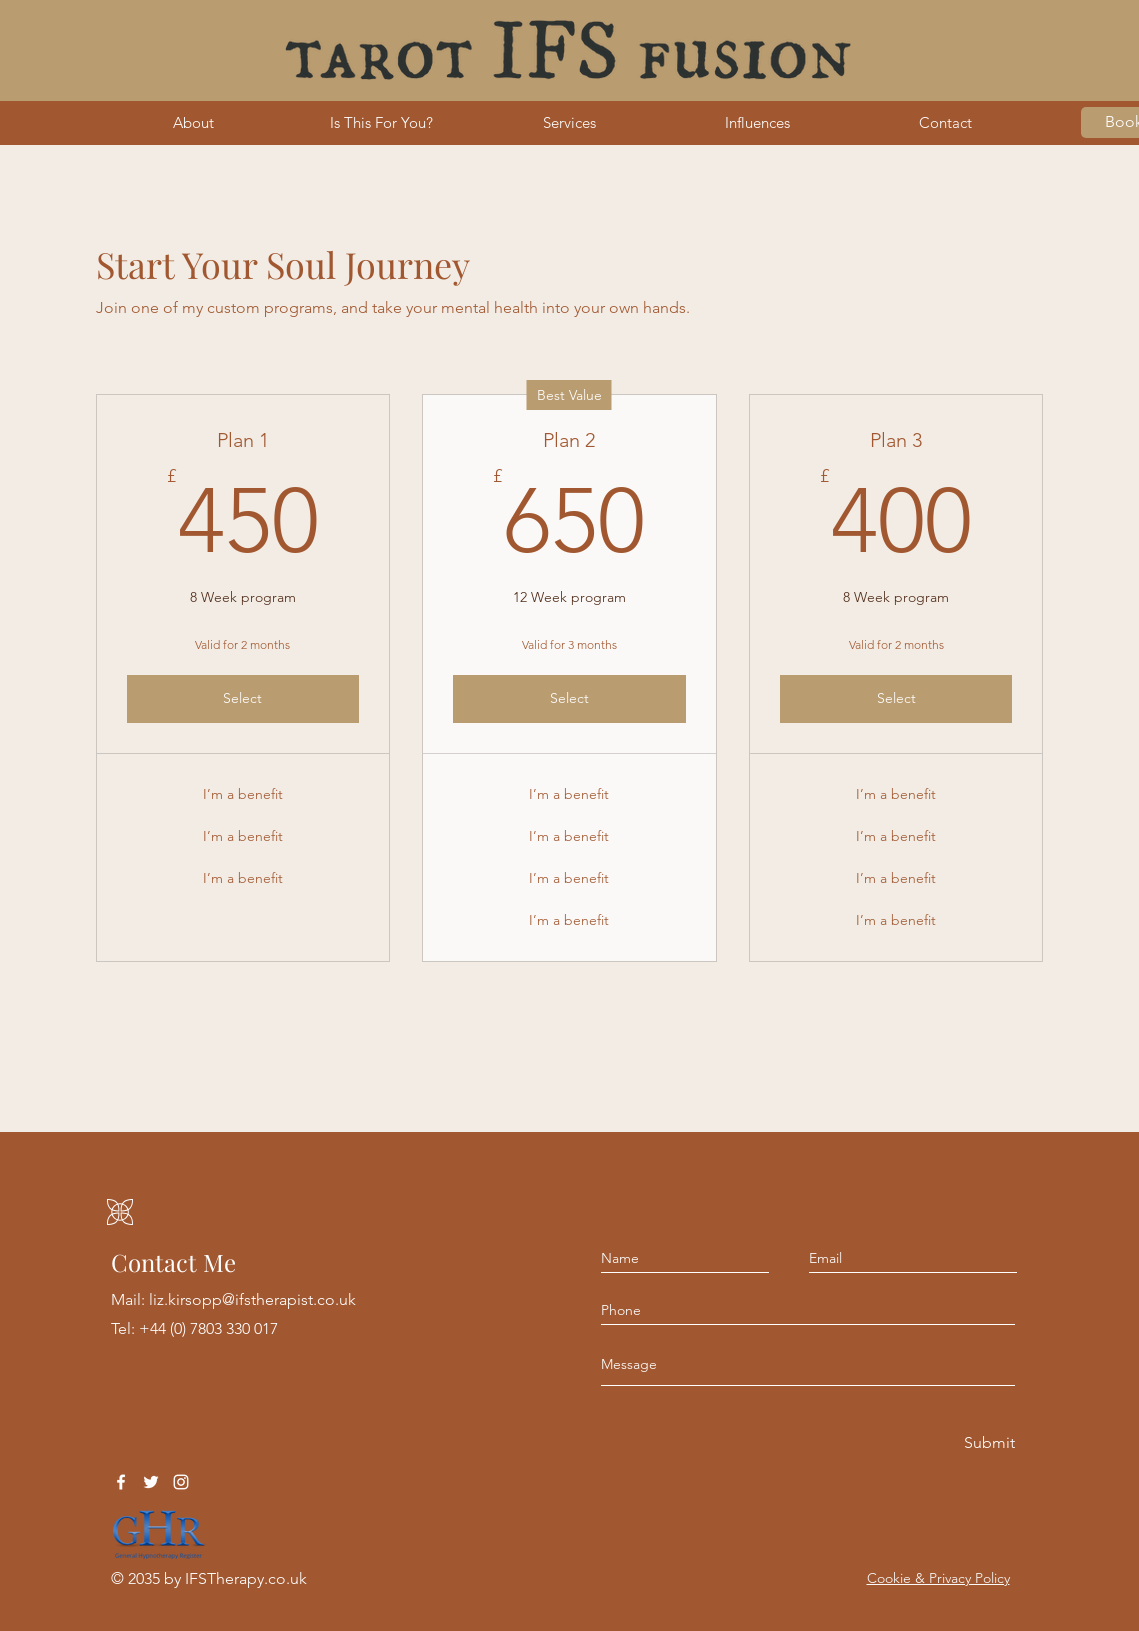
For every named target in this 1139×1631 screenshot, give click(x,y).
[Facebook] (121, 1482)
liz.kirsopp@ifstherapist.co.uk (252, 1299)
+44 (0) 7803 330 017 (208, 1328)
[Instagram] (181, 1482)
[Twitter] (151, 1482)
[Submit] (988, 1443)
